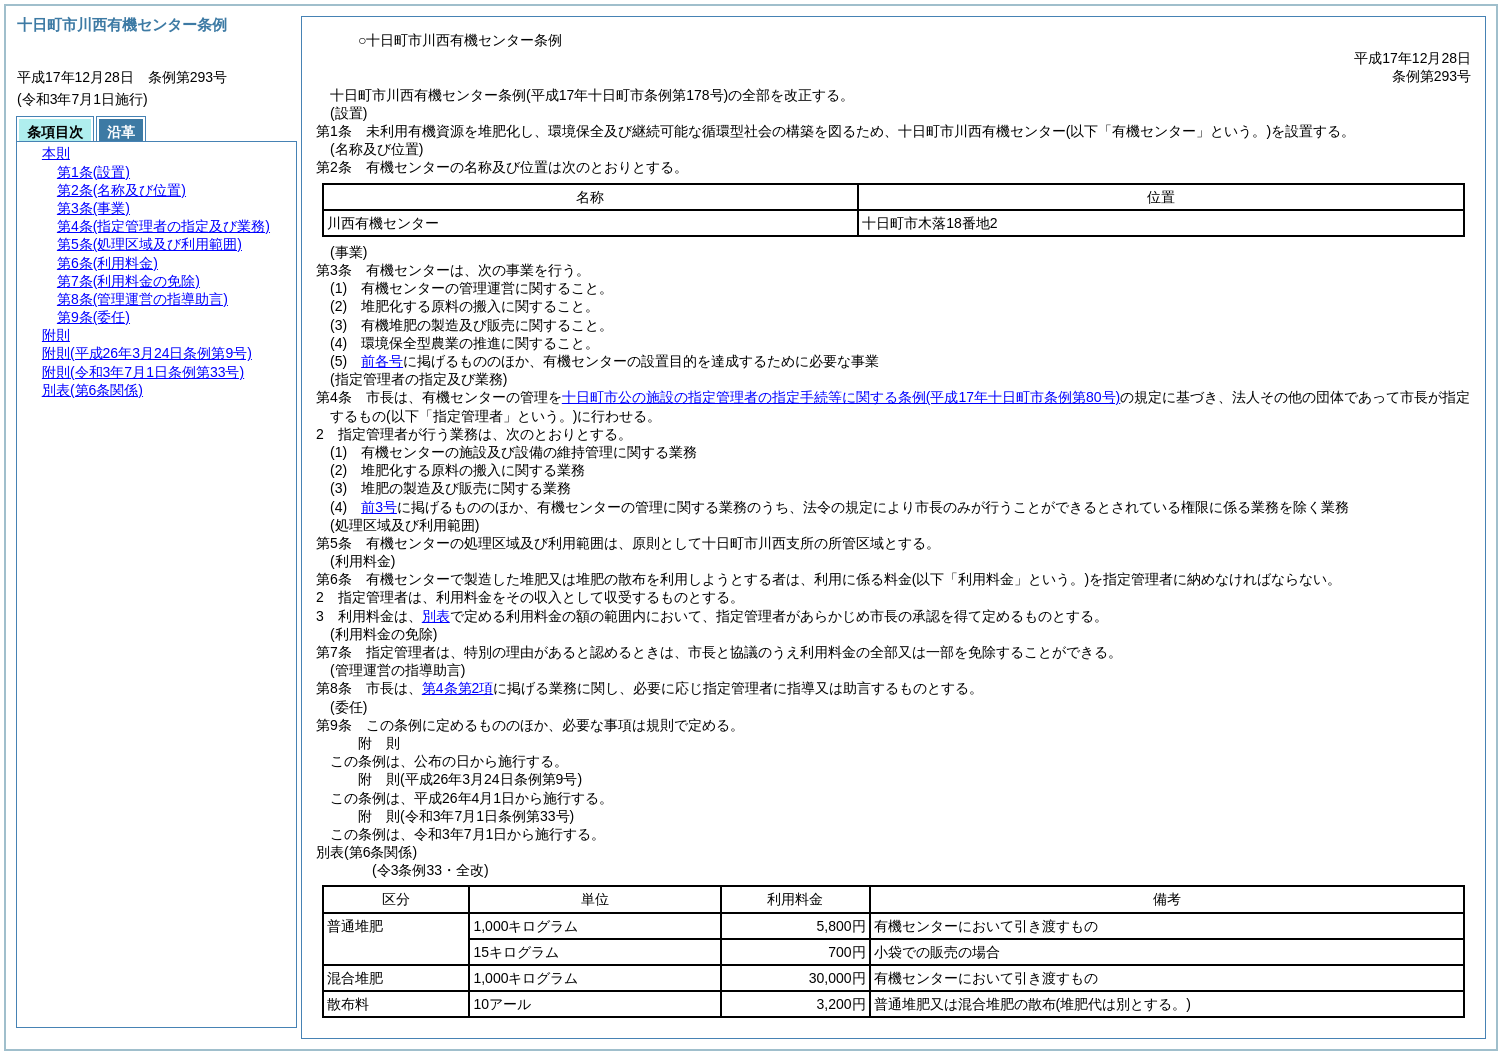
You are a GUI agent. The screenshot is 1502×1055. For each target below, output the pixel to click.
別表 (436, 616)
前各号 (382, 361)
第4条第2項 (458, 688)
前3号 (379, 507)
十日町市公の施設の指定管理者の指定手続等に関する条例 (841, 397)
